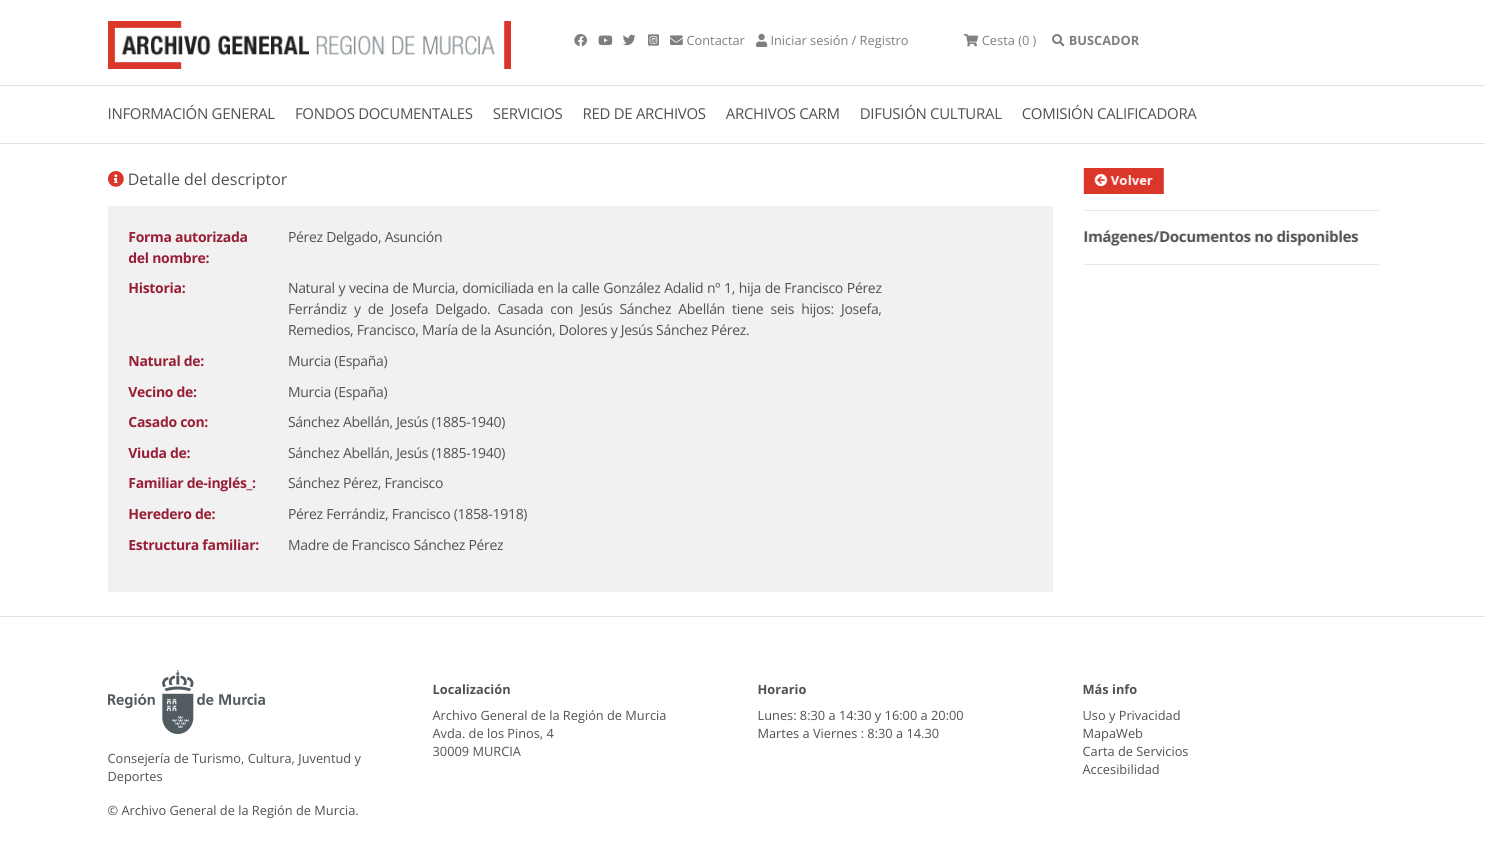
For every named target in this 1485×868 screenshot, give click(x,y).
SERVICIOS (528, 114)
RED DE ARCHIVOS (644, 114)
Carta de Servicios (1136, 751)
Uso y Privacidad (1132, 715)
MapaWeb (1113, 733)
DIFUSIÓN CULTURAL (931, 114)
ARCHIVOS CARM (783, 114)
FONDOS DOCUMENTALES (384, 114)
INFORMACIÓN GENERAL (191, 114)
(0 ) (1000, 40)
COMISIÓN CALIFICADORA (1109, 114)
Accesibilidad (1121, 769)
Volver (1135, 180)
